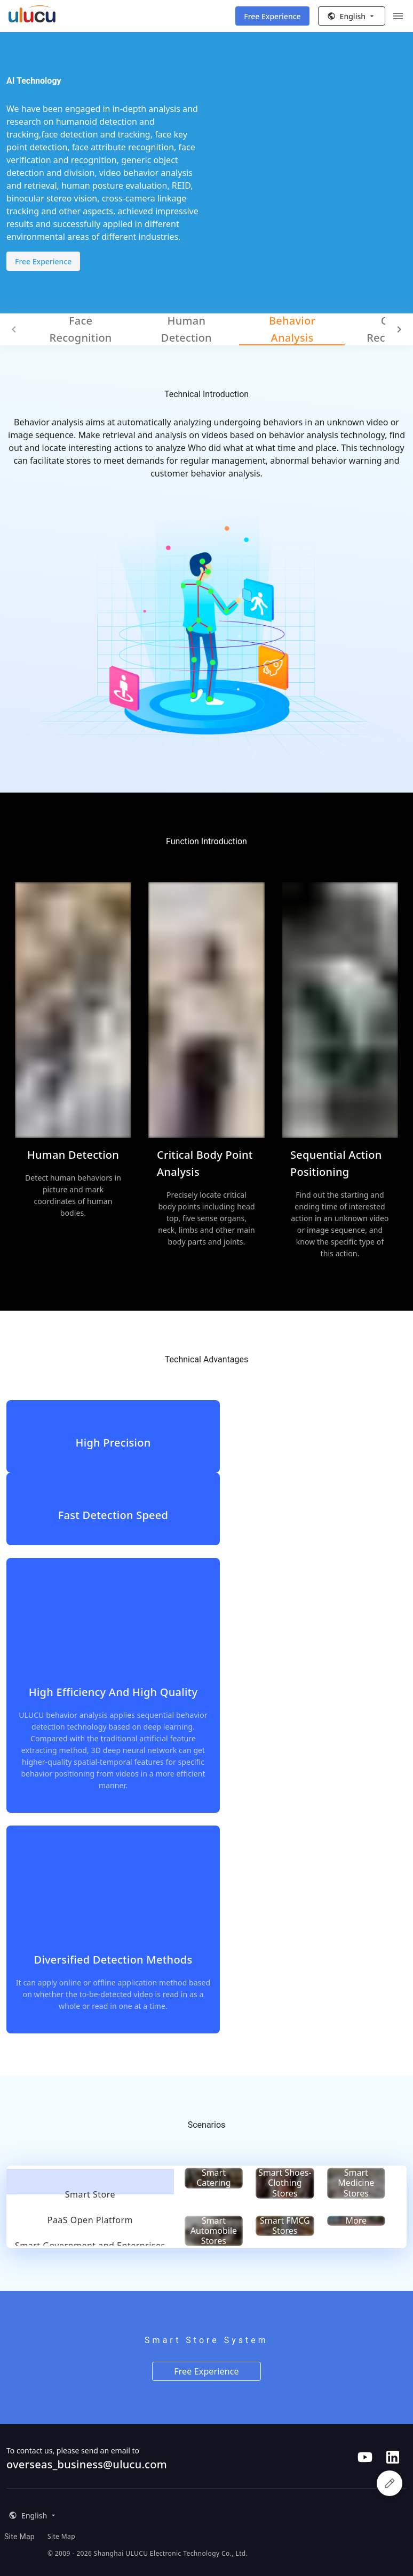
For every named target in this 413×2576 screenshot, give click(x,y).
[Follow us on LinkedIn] (393, 2457)
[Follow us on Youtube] (365, 2457)
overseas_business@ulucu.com (86, 2464)
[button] (351, 16)
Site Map (19, 2536)
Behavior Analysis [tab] (292, 329)
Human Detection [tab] (186, 329)
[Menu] (398, 16)
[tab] (90, 2181)
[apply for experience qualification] (389, 2483)
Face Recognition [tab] (81, 329)
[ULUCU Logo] (32, 18)
